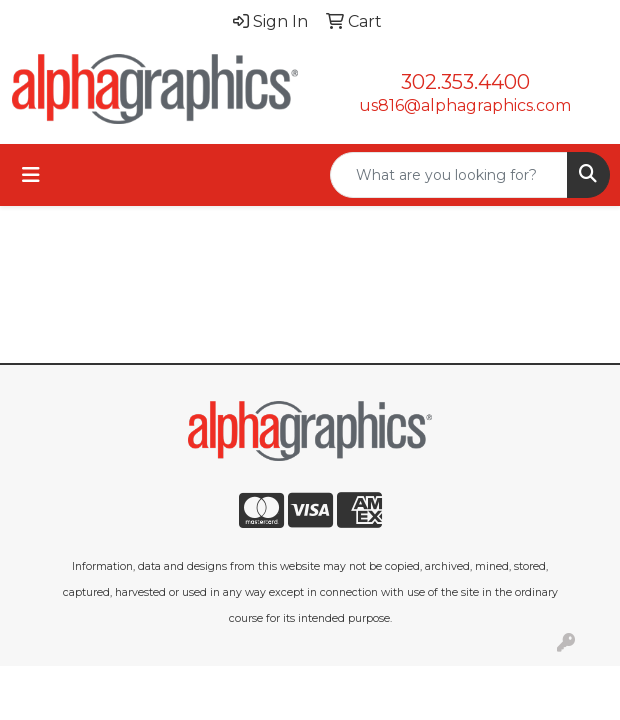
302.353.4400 (465, 82)
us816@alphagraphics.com (465, 105)
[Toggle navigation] (31, 175)
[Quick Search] (449, 175)
